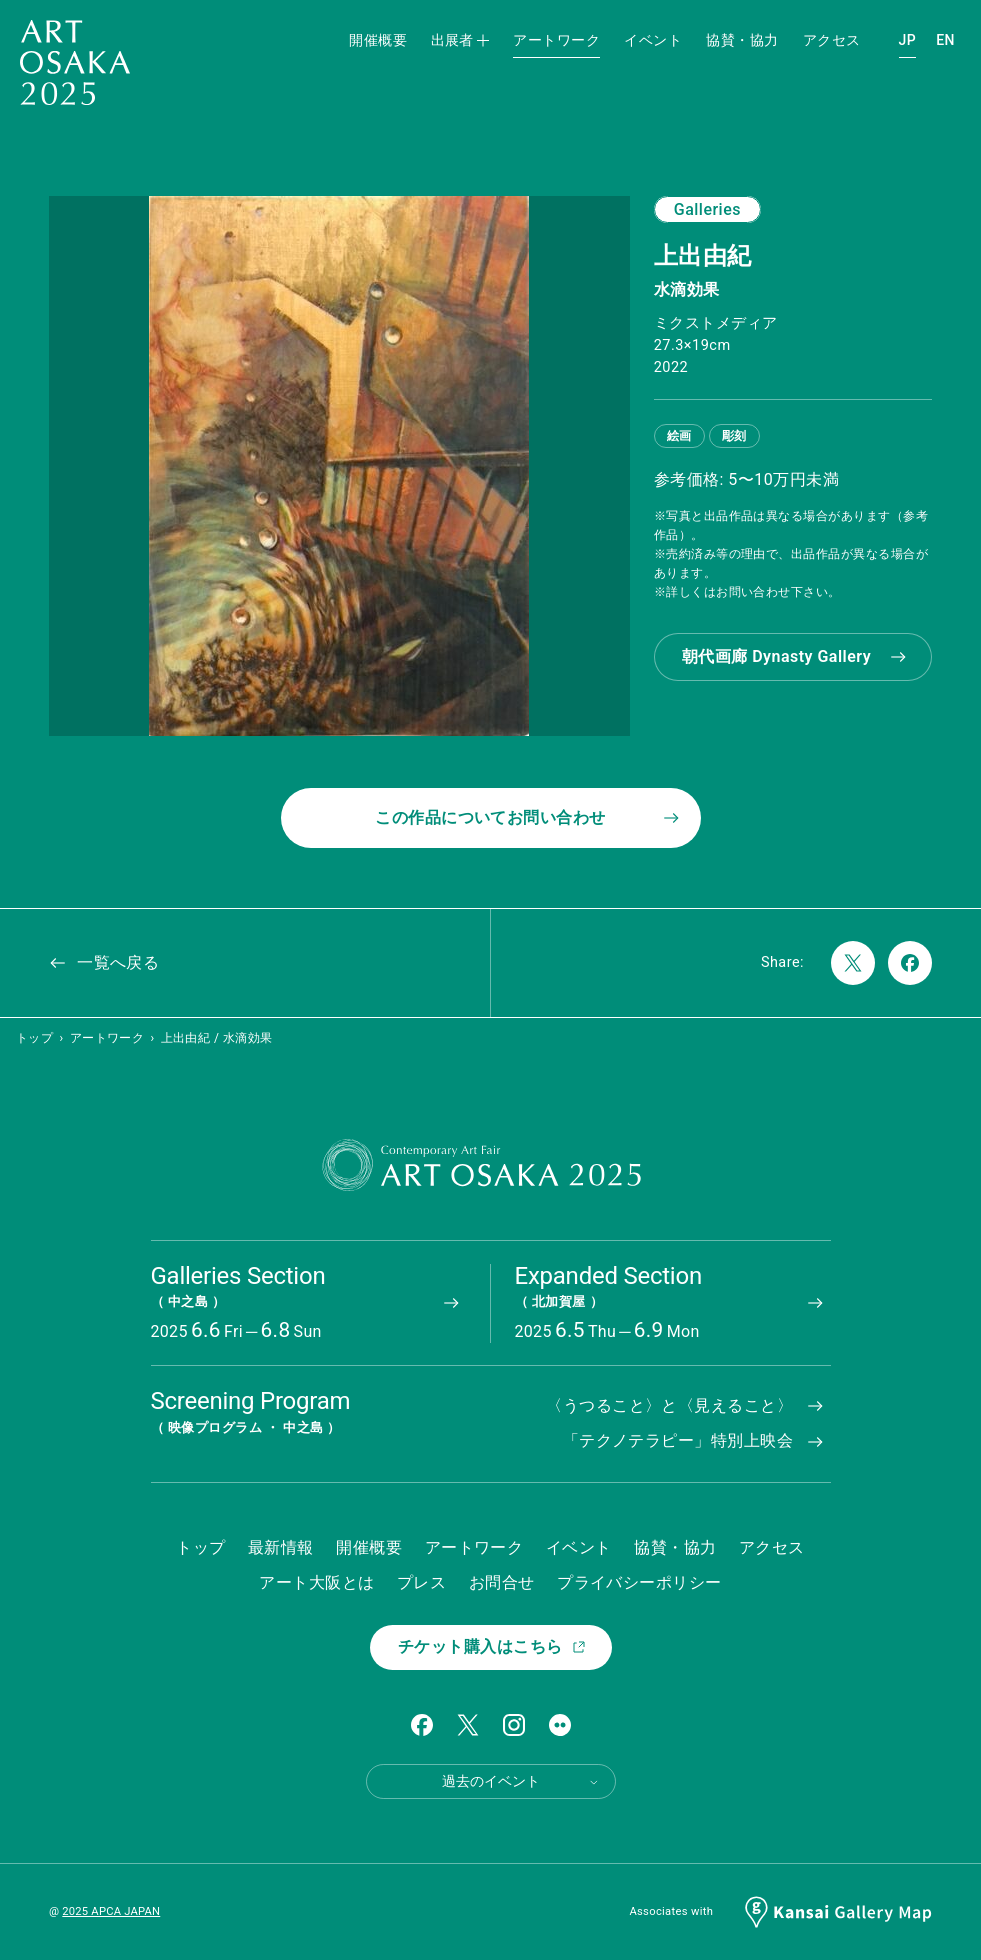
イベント (653, 40)
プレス (421, 1582)
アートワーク (556, 40)
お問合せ (502, 1582)
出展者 (460, 40)
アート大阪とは (316, 1582)
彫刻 (734, 436)
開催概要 (378, 40)
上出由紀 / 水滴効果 (217, 1038)
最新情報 (281, 1547)
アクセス (832, 40)
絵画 (679, 436)
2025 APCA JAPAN (111, 1911)
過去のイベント (521, 1781)
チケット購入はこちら (492, 1646)
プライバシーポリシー (639, 1582)
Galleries (707, 209)
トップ (34, 1038)
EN (945, 40)
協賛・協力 (742, 40)
